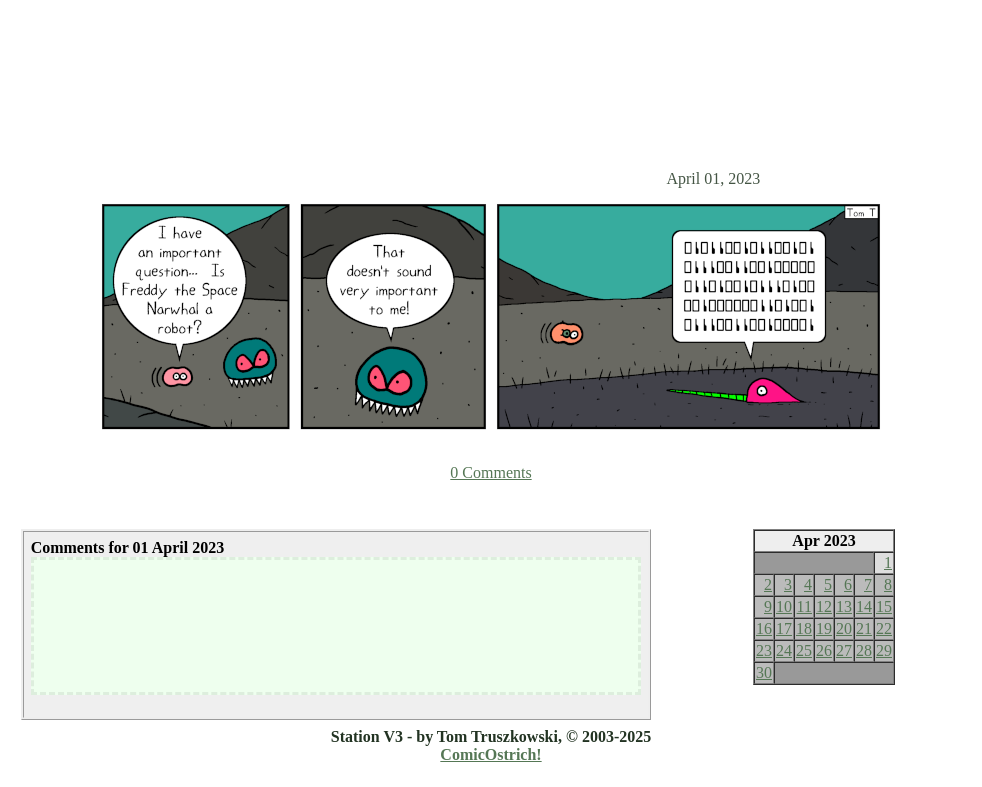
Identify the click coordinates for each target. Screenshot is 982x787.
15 (884, 606)
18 (804, 628)
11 (804, 606)
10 (784, 606)
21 (864, 628)
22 (884, 628)
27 (844, 650)
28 (864, 650)
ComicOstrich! (490, 754)
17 (784, 628)
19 (824, 628)
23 (764, 650)
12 (824, 606)
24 (784, 650)
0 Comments (490, 472)
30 (764, 672)
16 (764, 628)
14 (864, 606)
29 (884, 650)
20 (844, 628)
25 (804, 650)
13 (844, 606)
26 (824, 650)
